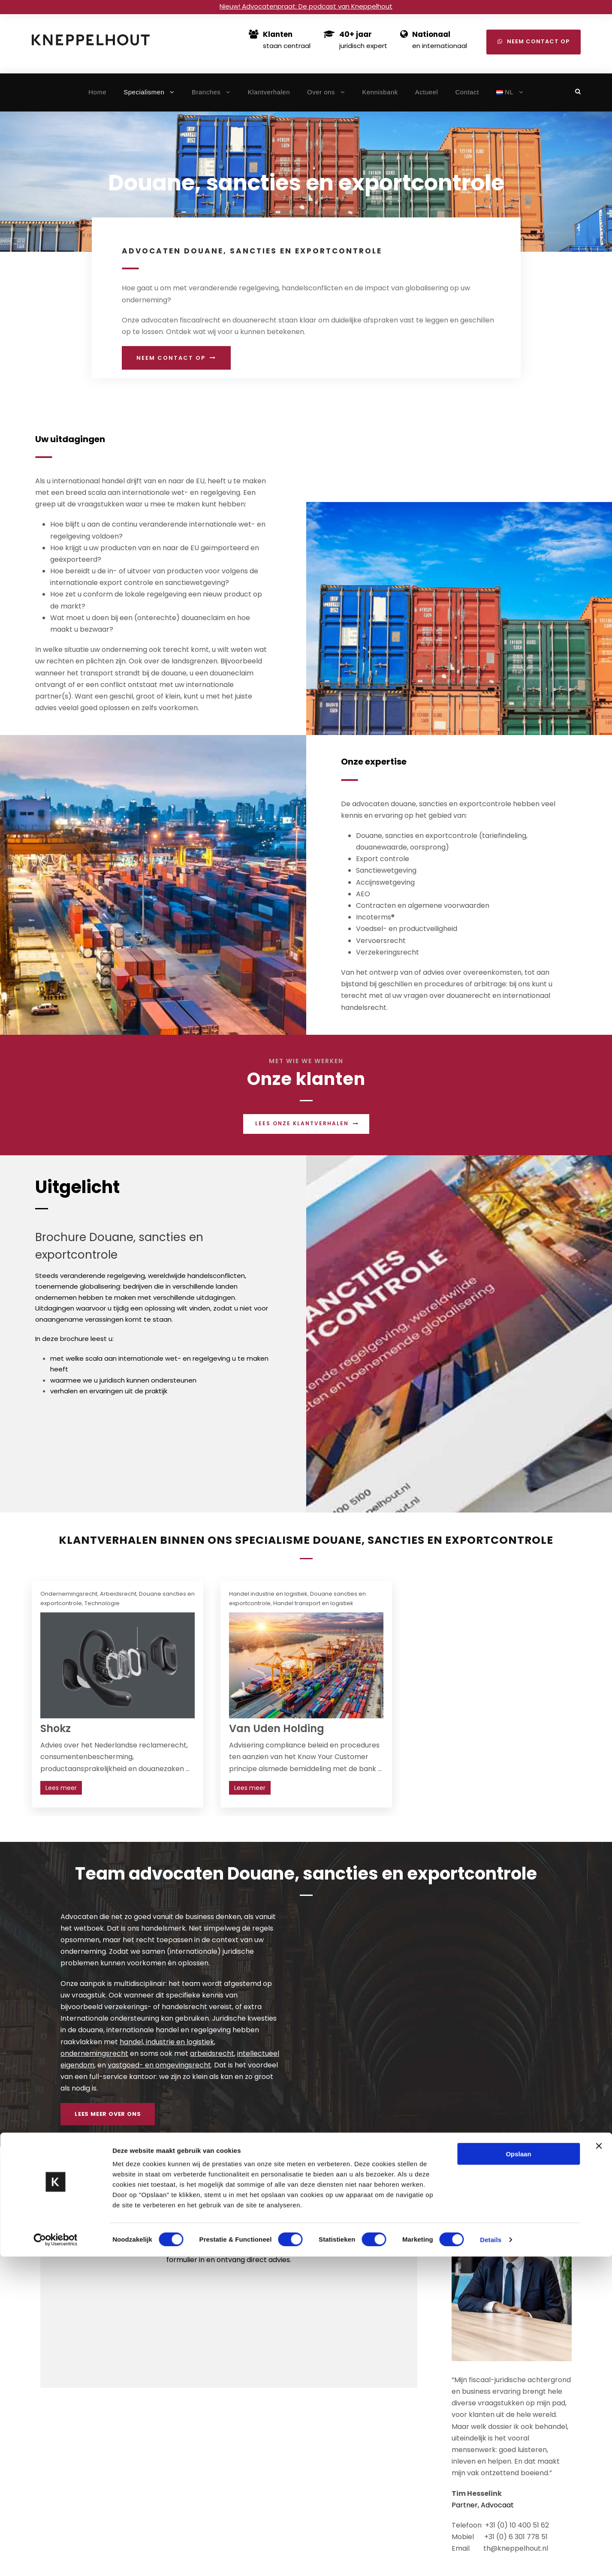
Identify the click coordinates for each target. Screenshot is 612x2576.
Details (490, 2559)
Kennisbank (380, 92)
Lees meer (61, 1788)
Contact (467, 92)
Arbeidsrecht (118, 1594)
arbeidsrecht (212, 2053)
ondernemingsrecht (94, 2053)
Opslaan (518, 2473)
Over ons (321, 92)
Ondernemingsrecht (68, 1594)
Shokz (55, 1728)
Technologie (102, 1603)
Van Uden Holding (276, 1728)
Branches (206, 92)
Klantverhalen (269, 92)
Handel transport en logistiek (313, 1603)
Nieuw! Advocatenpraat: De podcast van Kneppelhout (306, 6)
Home (97, 92)
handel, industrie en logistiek (167, 2042)
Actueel (426, 92)
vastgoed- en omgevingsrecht (159, 2065)
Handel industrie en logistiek (268, 1594)
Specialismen (144, 92)
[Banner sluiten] (599, 2465)
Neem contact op (533, 41)
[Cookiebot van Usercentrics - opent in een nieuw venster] (55, 2559)
